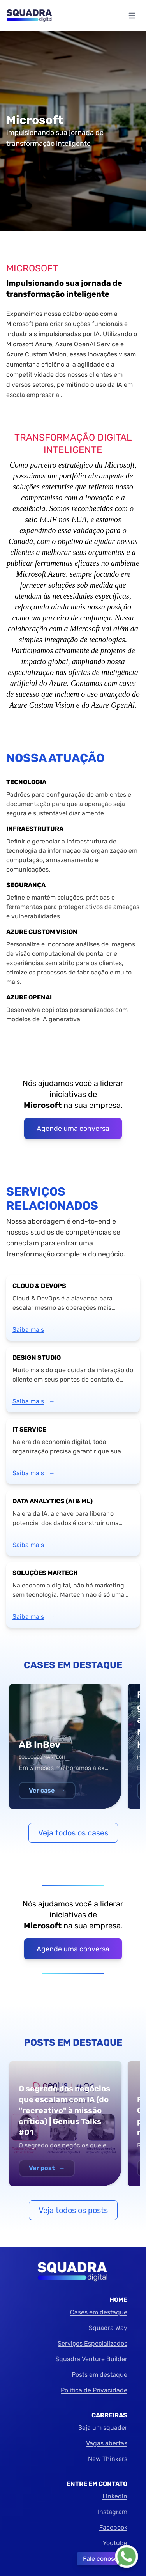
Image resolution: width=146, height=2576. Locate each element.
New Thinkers (107, 2459)
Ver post (47, 2168)
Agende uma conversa (73, 1128)
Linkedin (114, 2496)
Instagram (112, 2512)
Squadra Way (108, 2328)
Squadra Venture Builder (91, 2359)
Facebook (113, 2527)
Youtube (115, 2543)
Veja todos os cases (73, 1832)
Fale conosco (102, 2558)
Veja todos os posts (73, 2210)
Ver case (47, 1790)
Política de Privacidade (94, 2390)
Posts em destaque (99, 2374)
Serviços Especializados (92, 2343)
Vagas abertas (106, 2443)
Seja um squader (102, 2427)
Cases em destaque (98, 2312)
